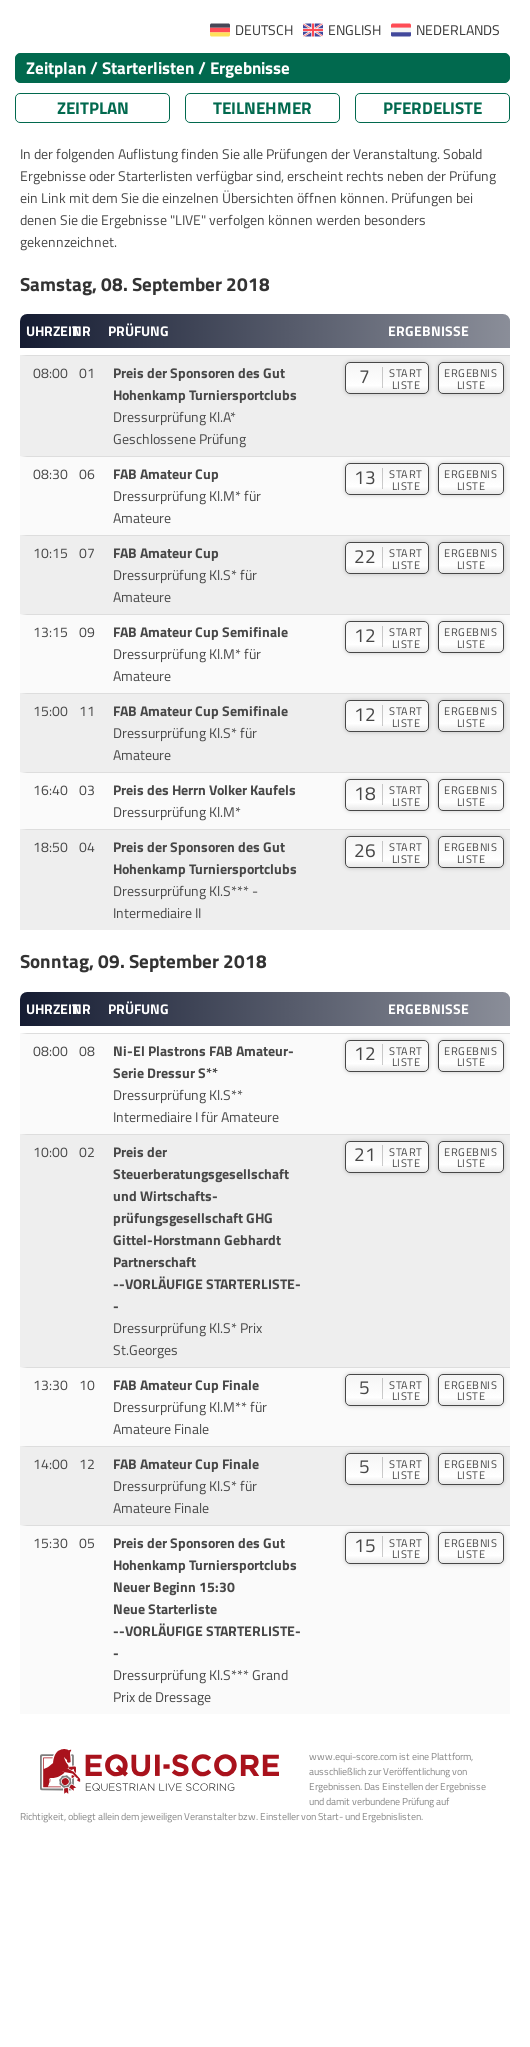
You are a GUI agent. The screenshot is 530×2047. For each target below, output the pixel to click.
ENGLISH (354, 30)
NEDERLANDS (458, 30)
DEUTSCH (264, 30)
